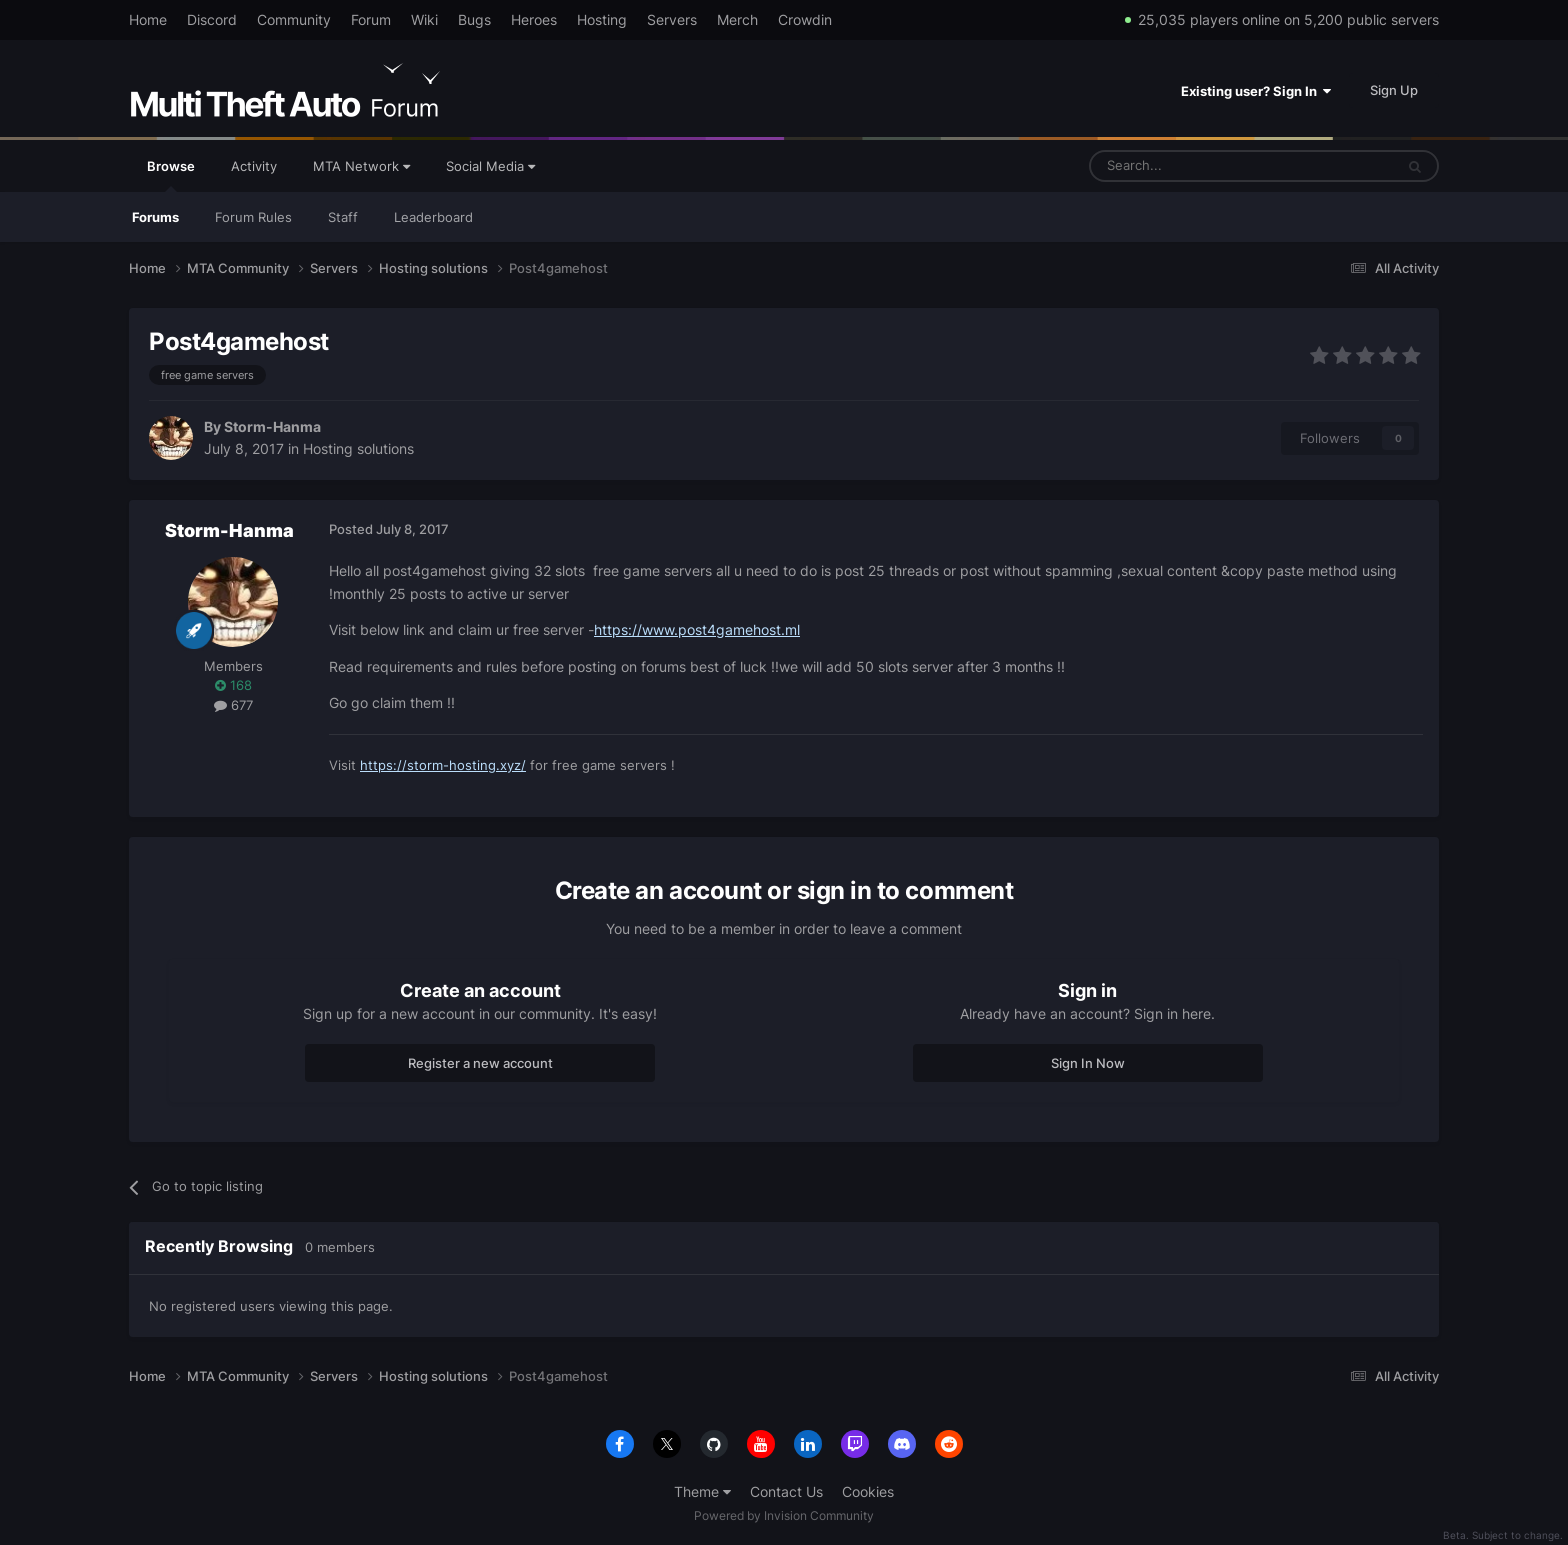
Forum (371, 19)
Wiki (424, 19)
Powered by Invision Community (784, 1515)
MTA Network (361, 166)
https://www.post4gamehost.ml (697, 629)
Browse (171, 175)
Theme (702, 1491)
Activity (254, 166)
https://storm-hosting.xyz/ (443, 765)
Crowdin (805, 19)
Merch (737, 19)
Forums (155, 217)
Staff (343, 217)
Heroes (534, 19)
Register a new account (480, 1063)
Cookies (868, 1491)
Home (148, 19)
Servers (672, 19)
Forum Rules (253, 217)
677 (233, 705)
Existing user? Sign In (1256, 91)
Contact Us (786, 1491)
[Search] (1193, 166)
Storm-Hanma (272, 426)
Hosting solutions (358, 448)
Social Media (490, 166)
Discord (212, 19)
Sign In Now (1088, 1063)
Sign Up (1394, 90)
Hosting (602, 19)
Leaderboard (433, 217)
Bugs (474, 19)
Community (294, 19)
